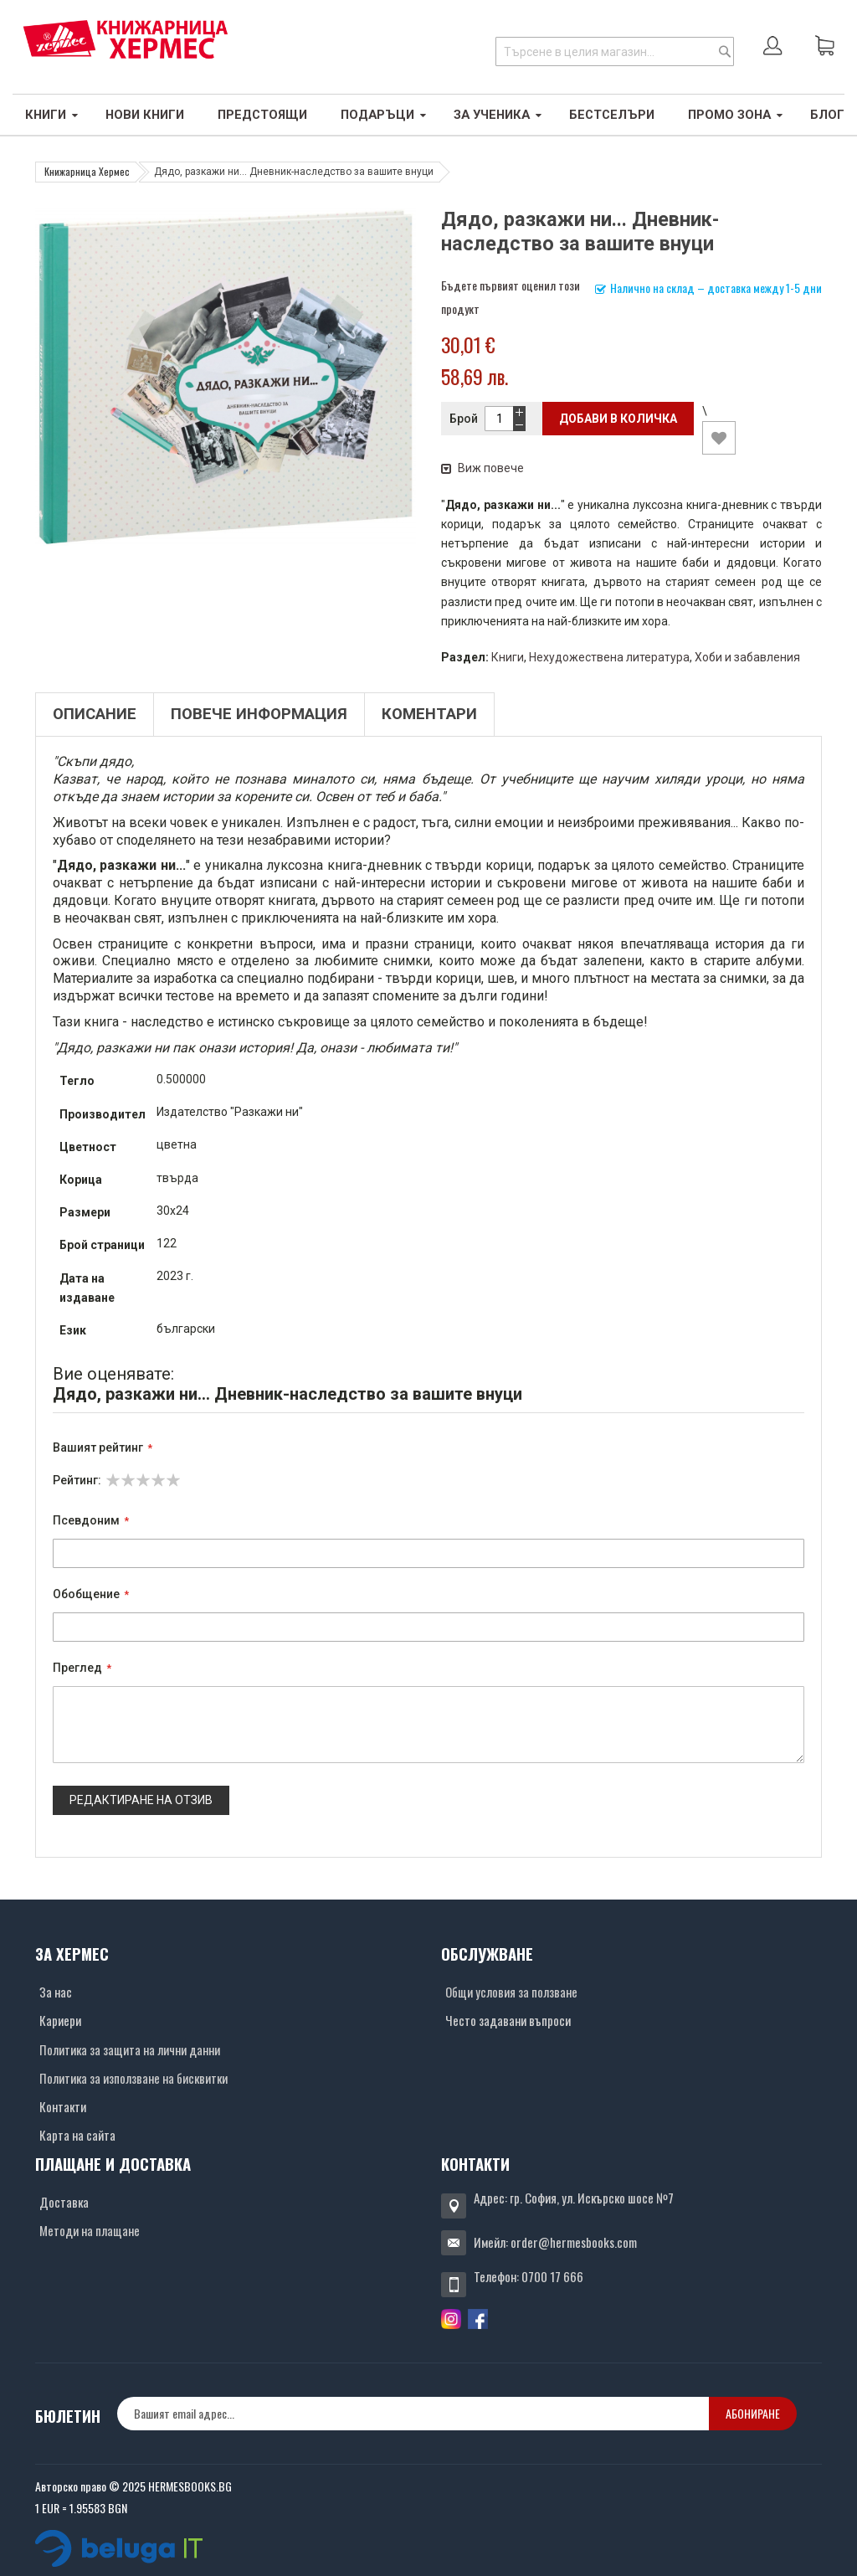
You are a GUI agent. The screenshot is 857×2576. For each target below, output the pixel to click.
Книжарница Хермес (87, 171)
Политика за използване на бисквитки (133, 2078)
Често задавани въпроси (508, 2020)
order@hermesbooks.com (574, 2242)
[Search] (725, 51)
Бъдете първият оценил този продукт (510, 296)
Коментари (429, 714)
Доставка (64, 2202)
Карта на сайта (77, 2135)
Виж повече (482, 468)
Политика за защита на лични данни (129, 2049)
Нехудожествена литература (609, 657)
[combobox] (614, 51)
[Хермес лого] (125, 39)
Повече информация (259, 714)
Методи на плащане (89, 2230)
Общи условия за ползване (511, 1991)
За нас (55, 1991)
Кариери (60, 2020)
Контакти (62, 2106)
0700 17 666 (552, 2276)
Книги (507, 657)
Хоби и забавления (747, 657)
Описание (94, 714)
